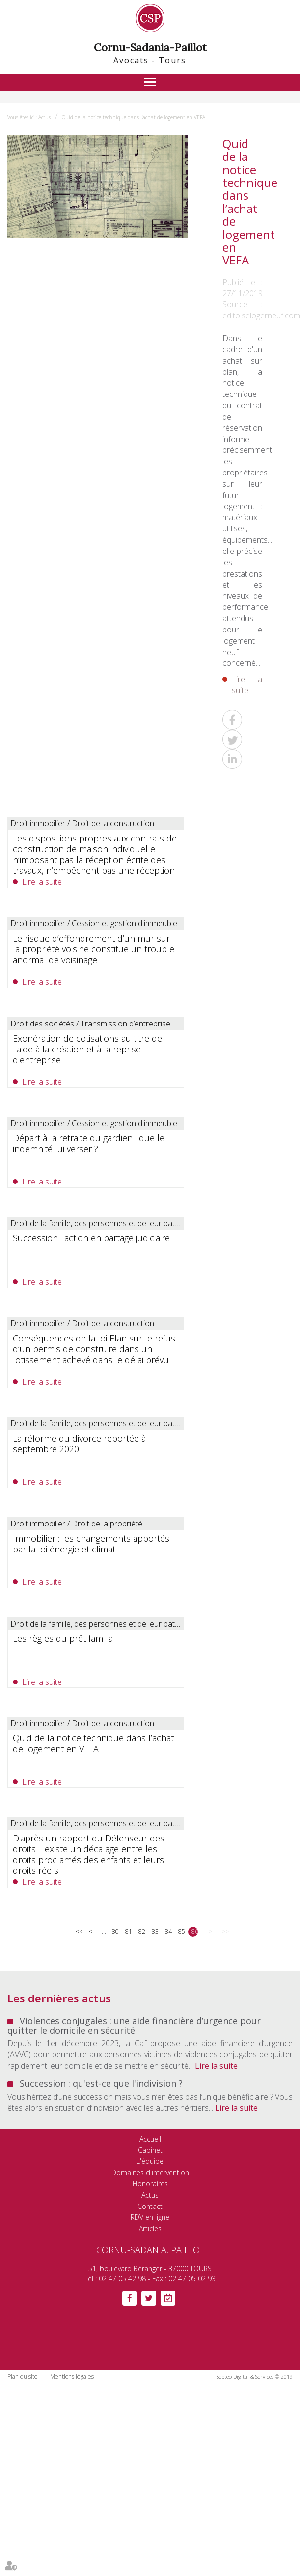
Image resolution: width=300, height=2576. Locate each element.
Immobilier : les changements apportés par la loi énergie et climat (91, 1543)
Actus (44, 117)
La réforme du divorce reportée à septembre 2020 (79, 1443)
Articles (150, 2228)
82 (141, 1931)
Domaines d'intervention (150, 2172)
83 (155, 1931)
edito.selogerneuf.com (261, 315)
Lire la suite (247, 685)
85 (181, 1931)
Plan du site (22, 2376)
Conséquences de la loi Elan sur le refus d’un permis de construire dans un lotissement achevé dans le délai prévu (94, 1349)
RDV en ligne (150, 2217)
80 (115, 1931)
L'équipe (150, 2161)
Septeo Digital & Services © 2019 (255, 2376)
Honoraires (150, 2183)
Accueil (150, 2139)
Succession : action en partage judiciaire (91, 1238)
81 (128, 1931)
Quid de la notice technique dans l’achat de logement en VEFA (133, 117)
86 (194, 1931)
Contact (150, 2206)
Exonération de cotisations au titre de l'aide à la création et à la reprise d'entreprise (87, 1049)
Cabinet (150, 2150)
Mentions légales (72, 2376)
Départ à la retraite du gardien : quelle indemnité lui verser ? (88, 1143)
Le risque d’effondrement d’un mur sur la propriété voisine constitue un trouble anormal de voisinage (93, 949)
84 (168, 1931)
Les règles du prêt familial (64, 1638)
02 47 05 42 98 (122, 2278)
